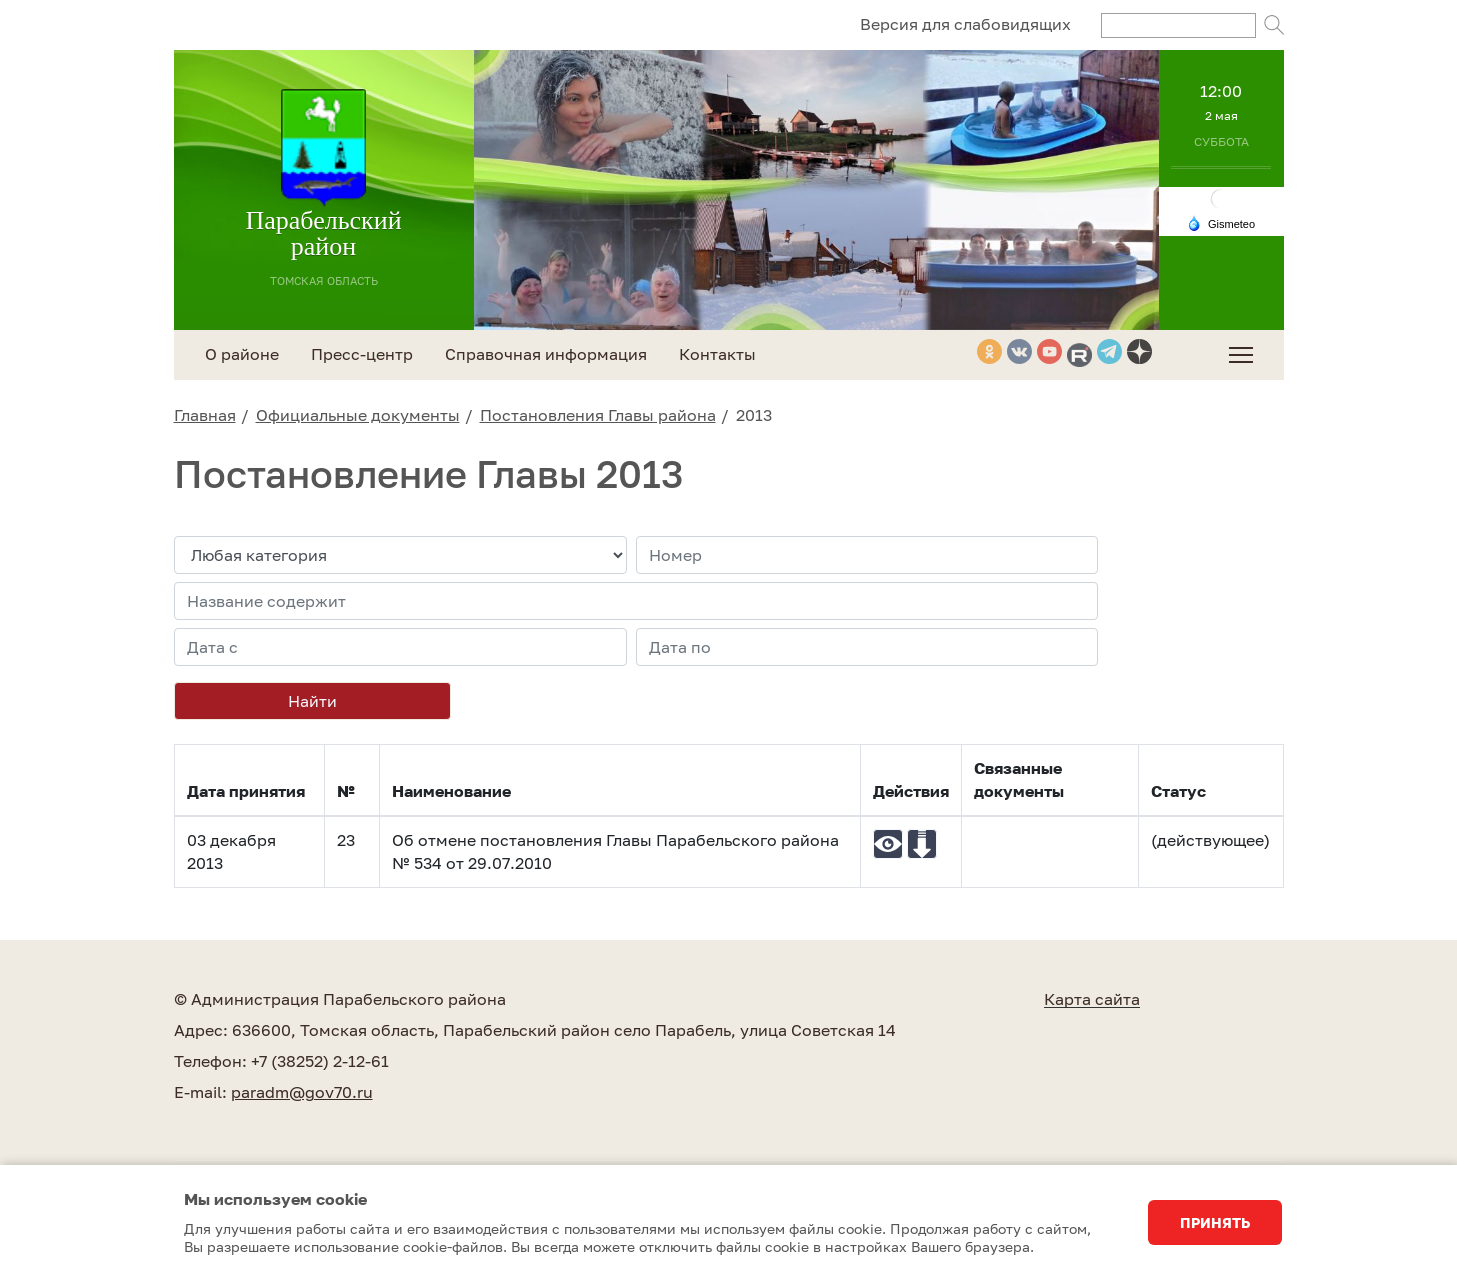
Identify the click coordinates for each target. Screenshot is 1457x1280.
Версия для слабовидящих (965, 24)
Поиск (1274, 25)
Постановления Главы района (598, 415)
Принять (1215, 1222)
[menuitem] (1241, 355)
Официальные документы (358, 415)
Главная (205, 415)
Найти (312, 701)
